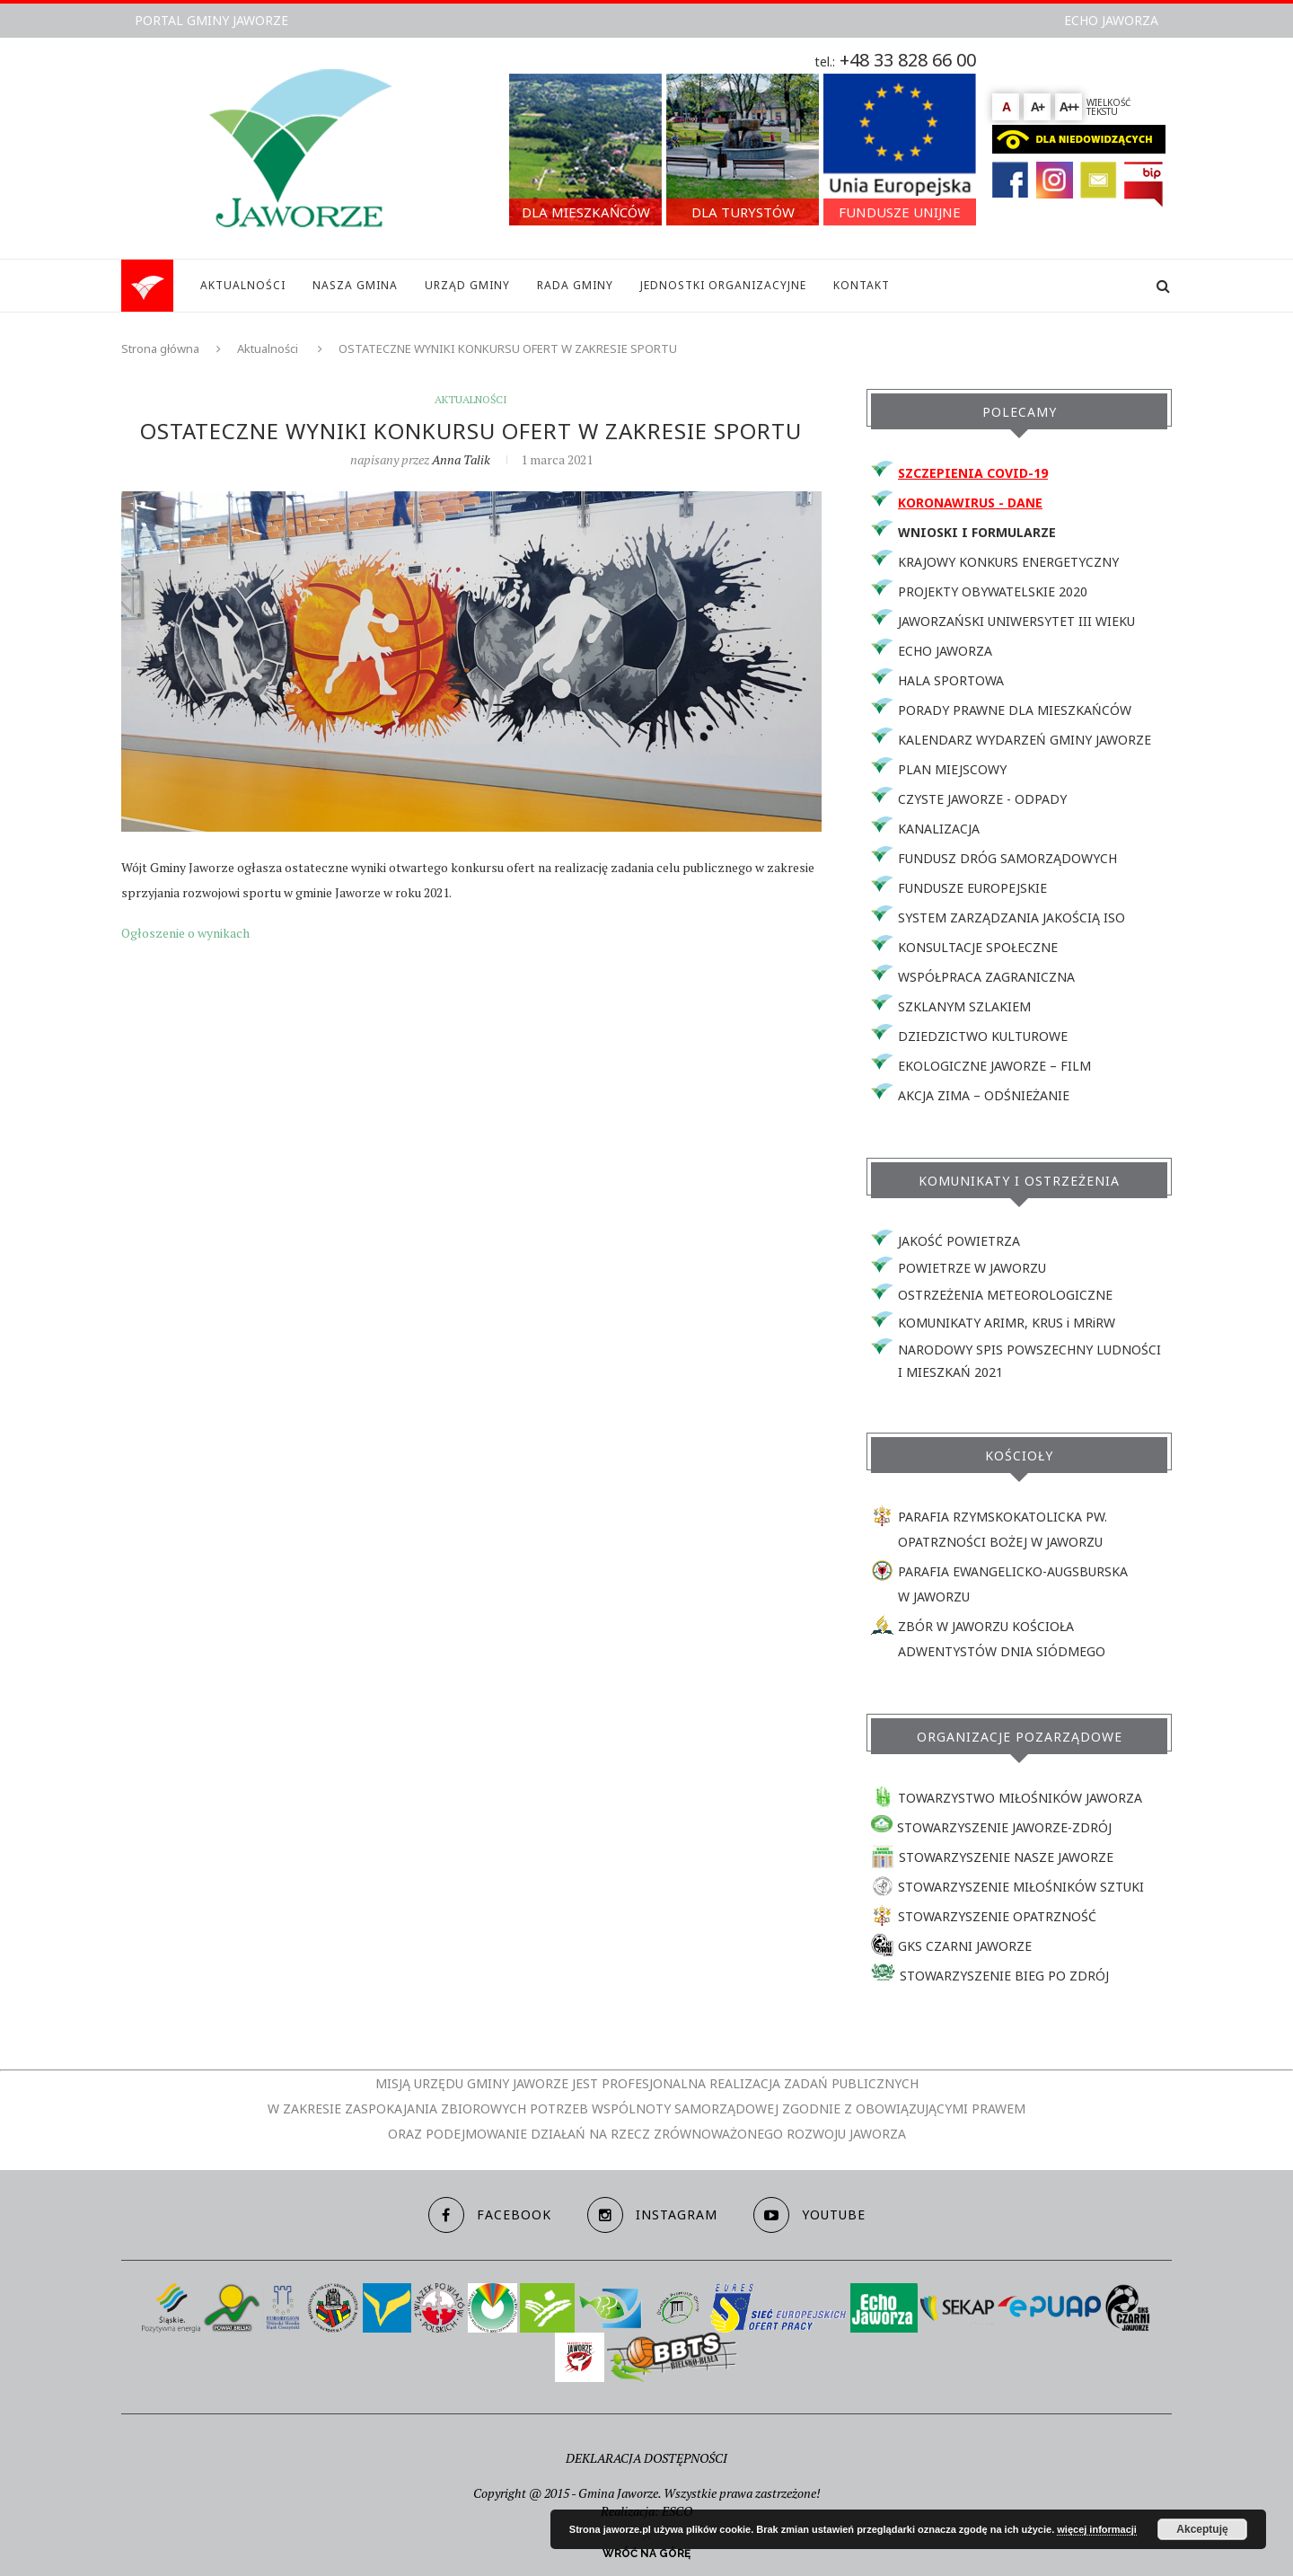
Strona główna (160, 348)
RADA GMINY (575, 285)
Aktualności (267, 348)
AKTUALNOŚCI (243, 285)
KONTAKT (861, 285)
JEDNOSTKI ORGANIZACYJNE (723, 285)
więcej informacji (1097, 2529)
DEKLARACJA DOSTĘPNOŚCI (646, 2457)
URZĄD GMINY (467, 285)
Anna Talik (461, 459)
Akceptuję (1201, 2529)
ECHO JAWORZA (1111, 20)
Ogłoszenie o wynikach (185, 932)
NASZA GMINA (355, 285)
